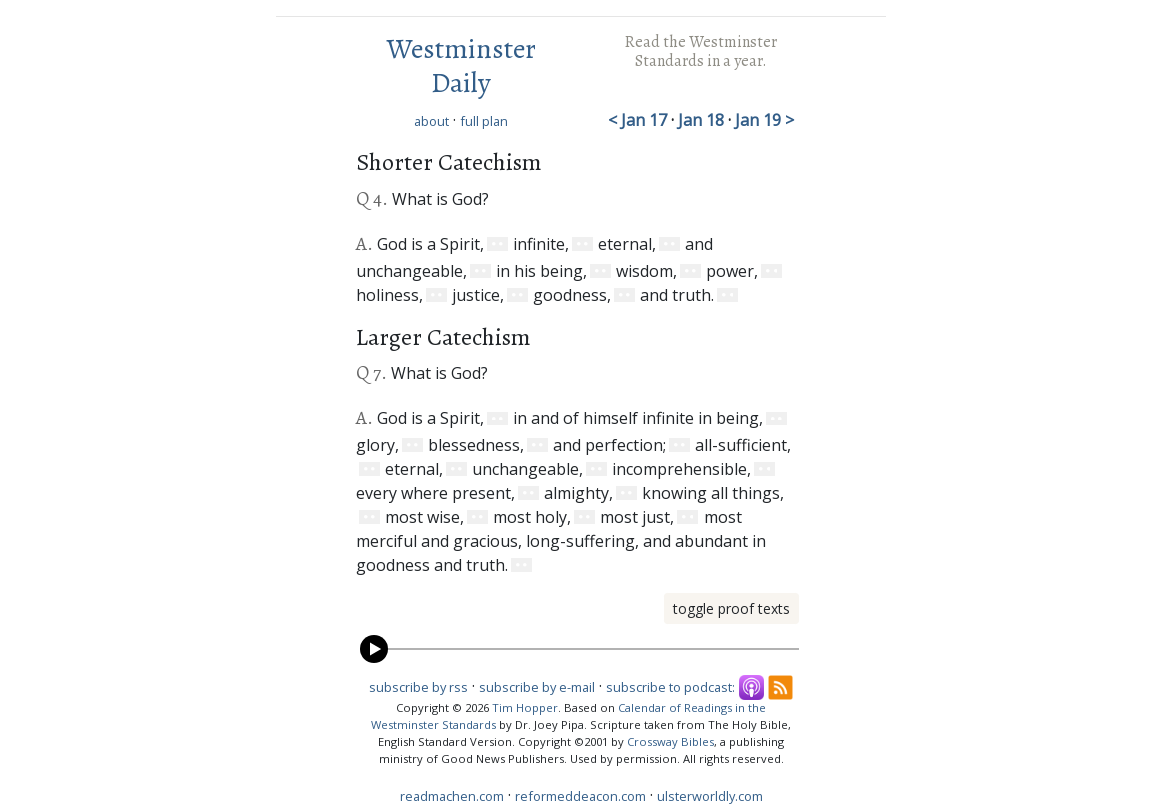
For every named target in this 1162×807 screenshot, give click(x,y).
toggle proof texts (731, 608)
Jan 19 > (764, 120)
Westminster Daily (461, 66)
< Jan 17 (639, 120)
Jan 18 (703, 120)
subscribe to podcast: (670, 687)
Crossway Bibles (670, 741)
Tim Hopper (525, 707)
